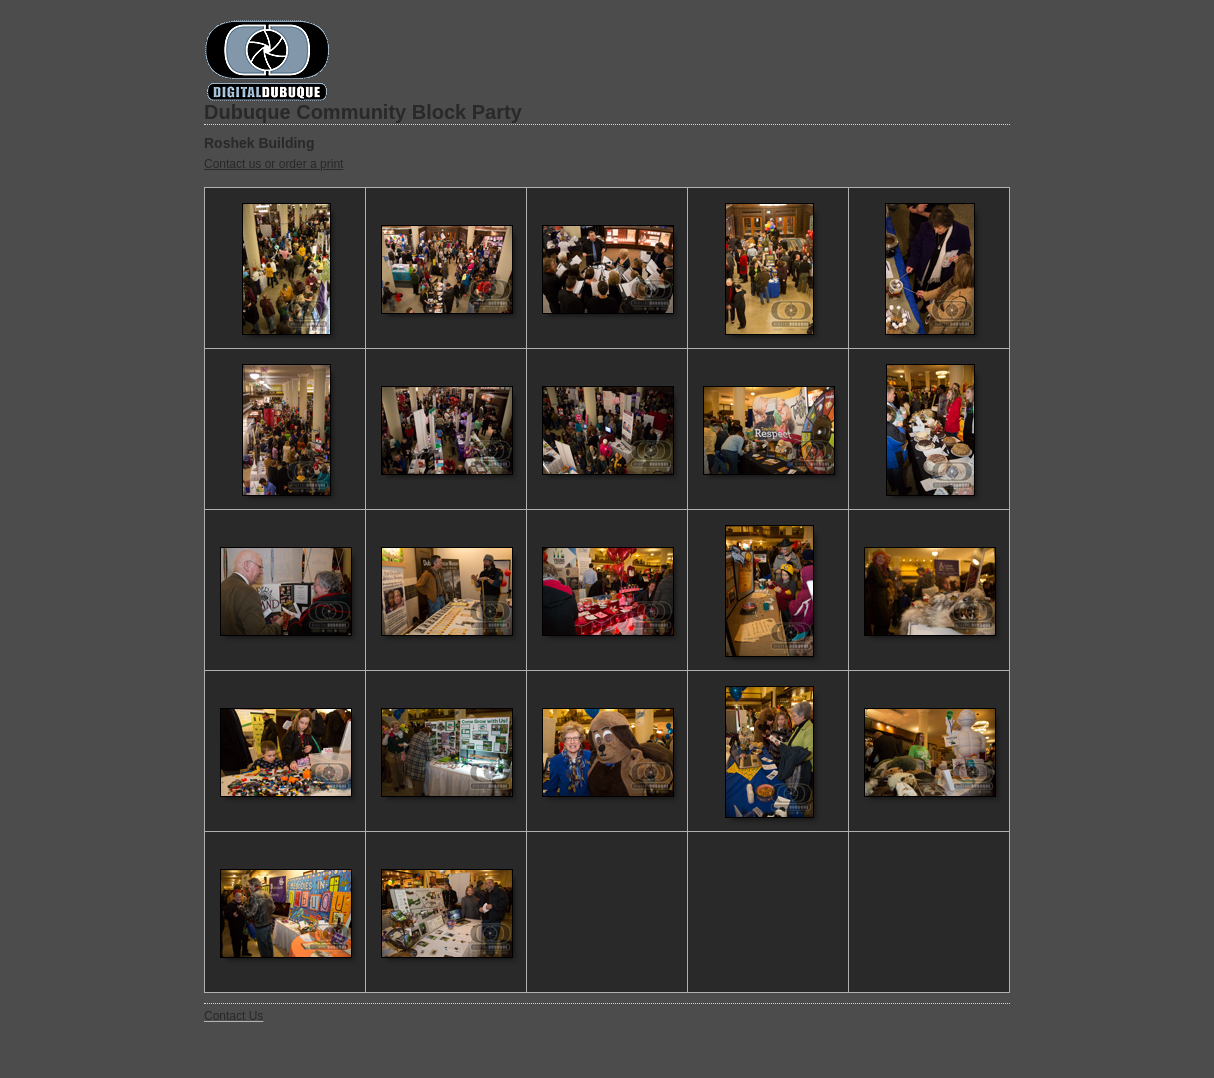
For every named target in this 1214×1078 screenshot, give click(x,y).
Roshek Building (259, 143)
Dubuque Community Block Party (363, 112)
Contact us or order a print (273, 164)
